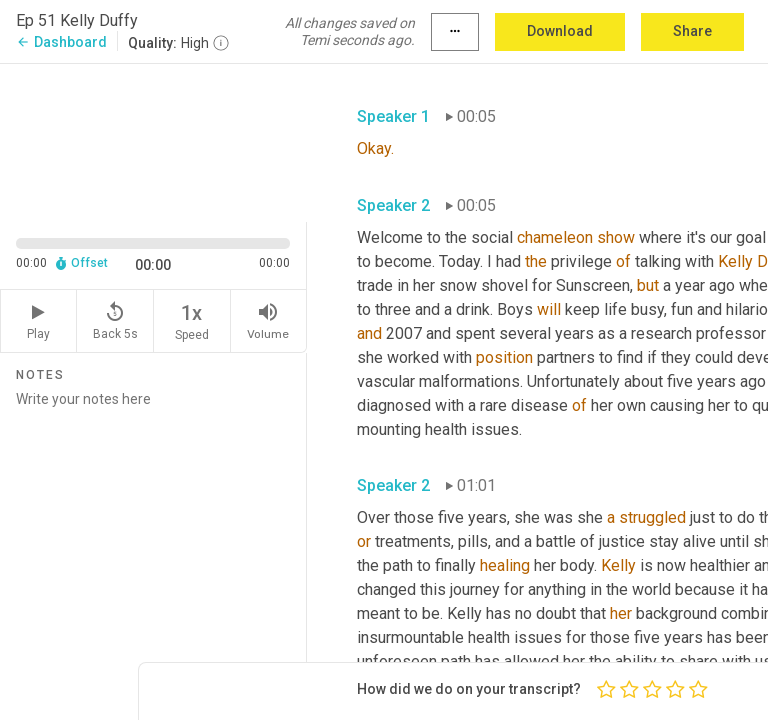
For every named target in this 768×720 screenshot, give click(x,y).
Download (560, 31)
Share (692, 31)
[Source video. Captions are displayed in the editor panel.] (153, 141)
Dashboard (61, 42)
